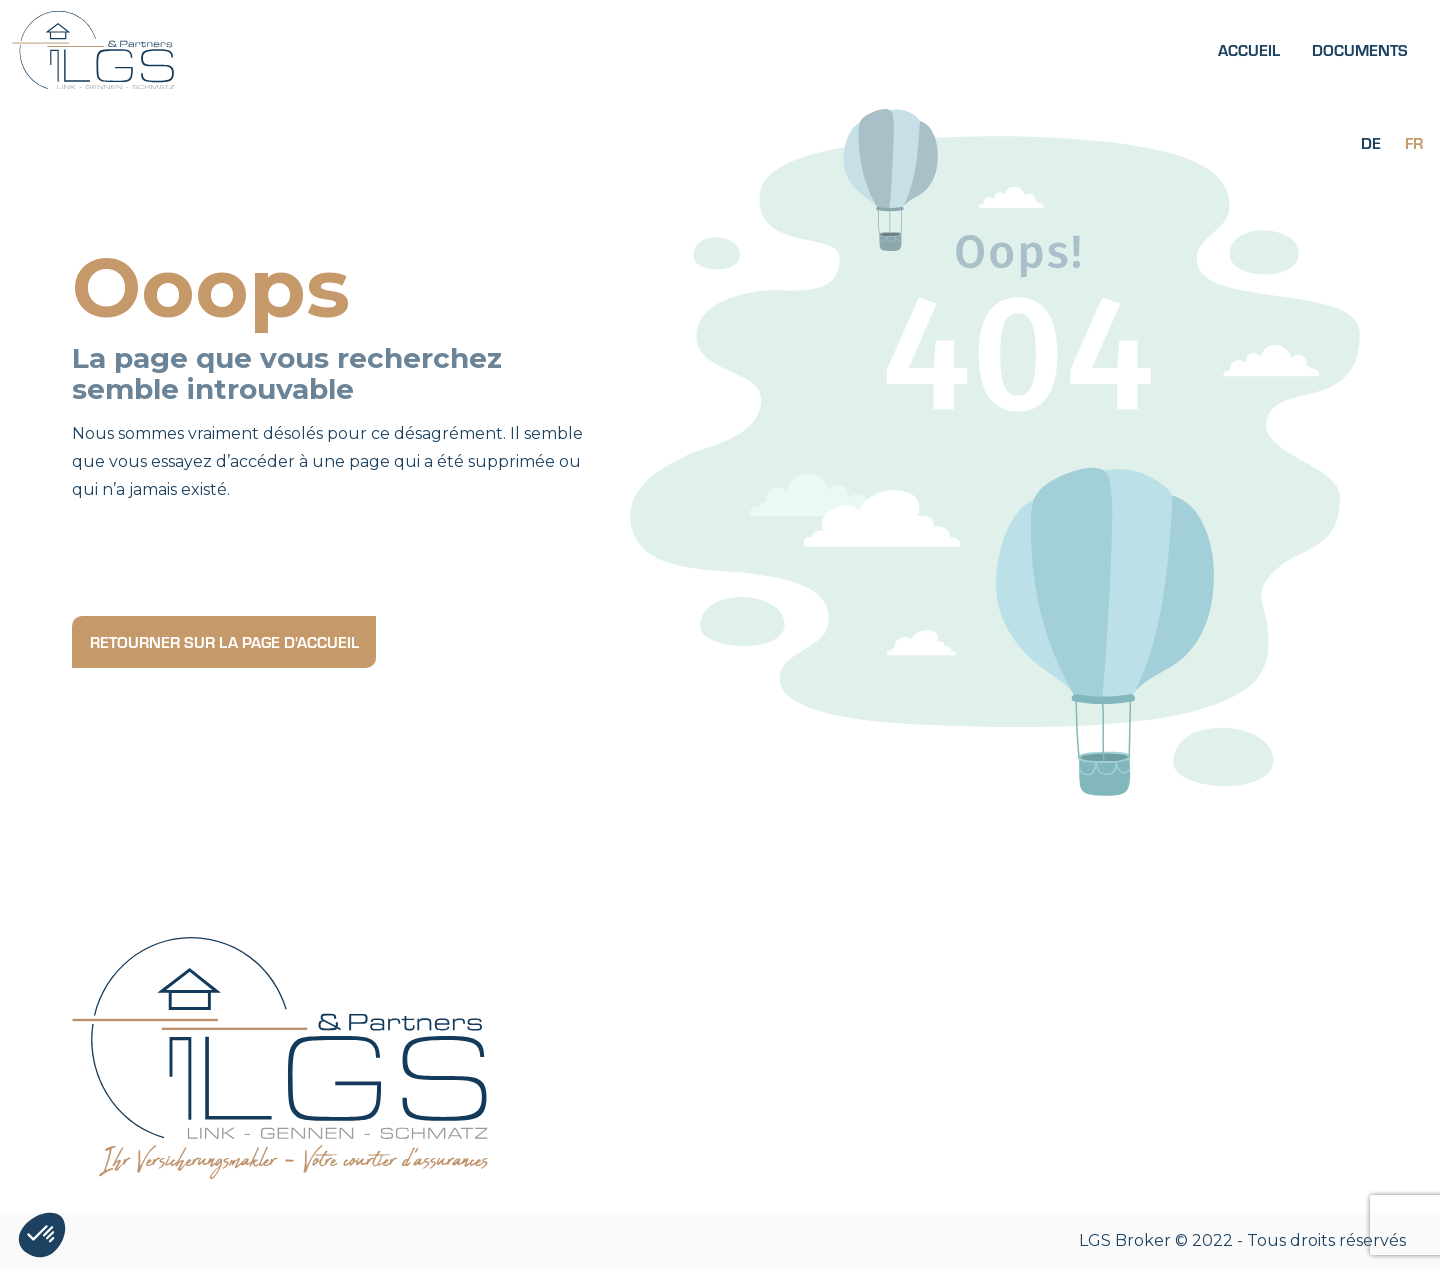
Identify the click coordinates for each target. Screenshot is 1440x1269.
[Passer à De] (1371, 142)
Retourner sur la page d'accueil (224, 641)
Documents (1360, 49)
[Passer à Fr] (1414, 142)
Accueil (1249, 49)
